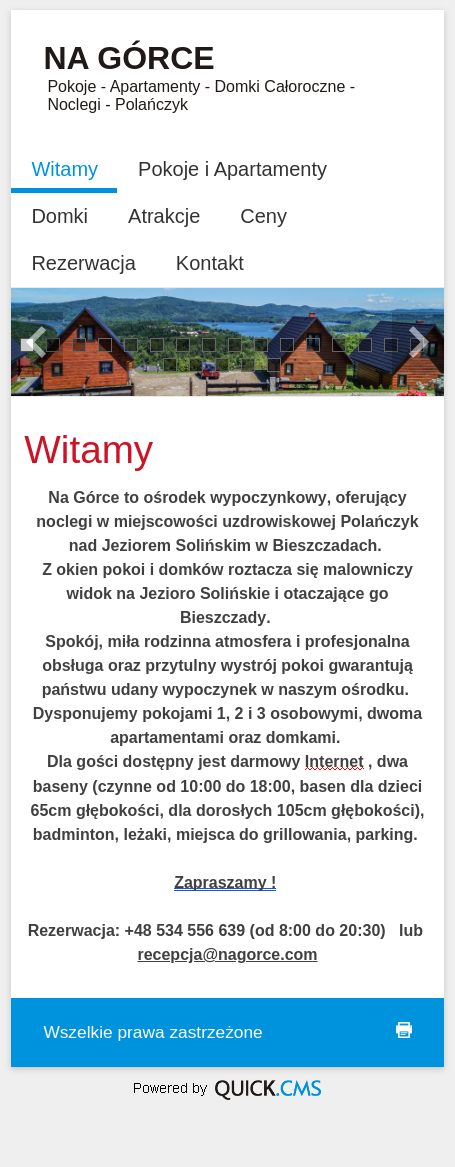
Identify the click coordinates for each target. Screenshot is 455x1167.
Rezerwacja (83, 263)
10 (260, 343)
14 (364, 343)
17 (169, 363)
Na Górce (128, 58)
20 (247, 363)
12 (312, 343)
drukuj (404, 1030)
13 (338, 343)
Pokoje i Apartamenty (232, 169)
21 (273, 363)
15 (390, 343)
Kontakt (210, 263)
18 (195, 363)
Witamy (64, 169)
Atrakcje (164, 216)
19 (221, 363)
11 (286, 343)
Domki (59, 216)
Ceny (263, 216)
